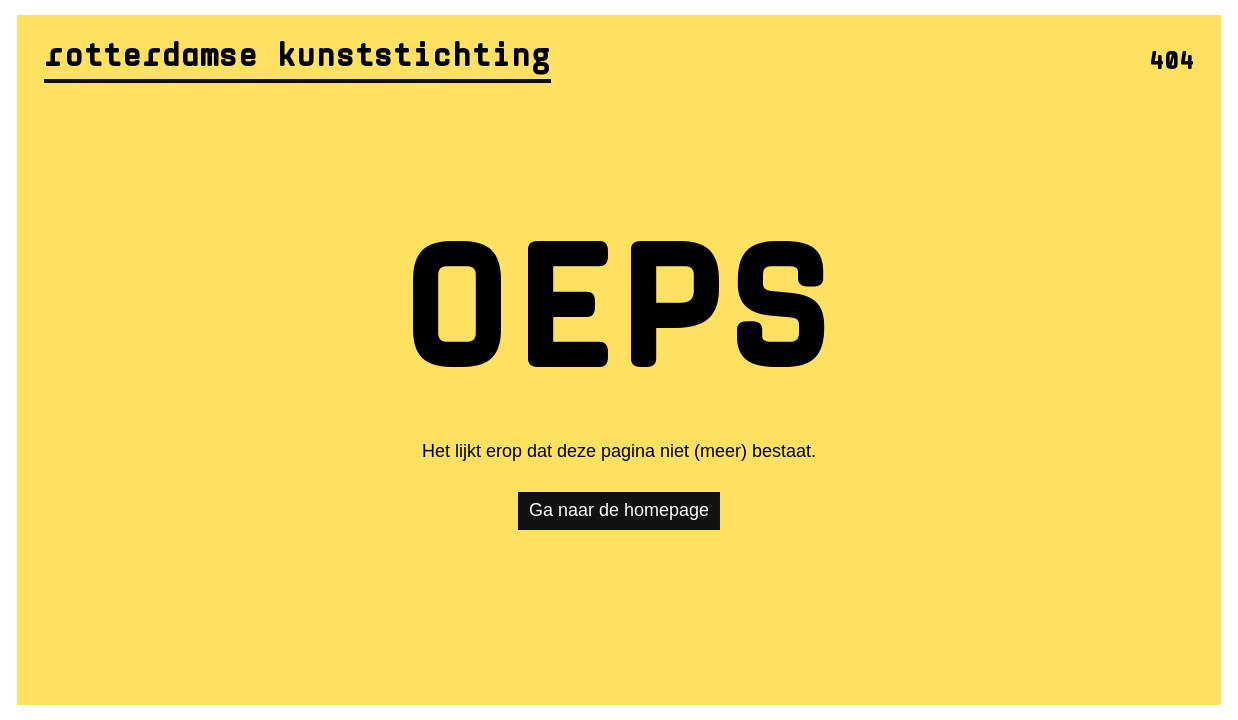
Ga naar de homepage (619, 510)
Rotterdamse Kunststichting (297, 58)
